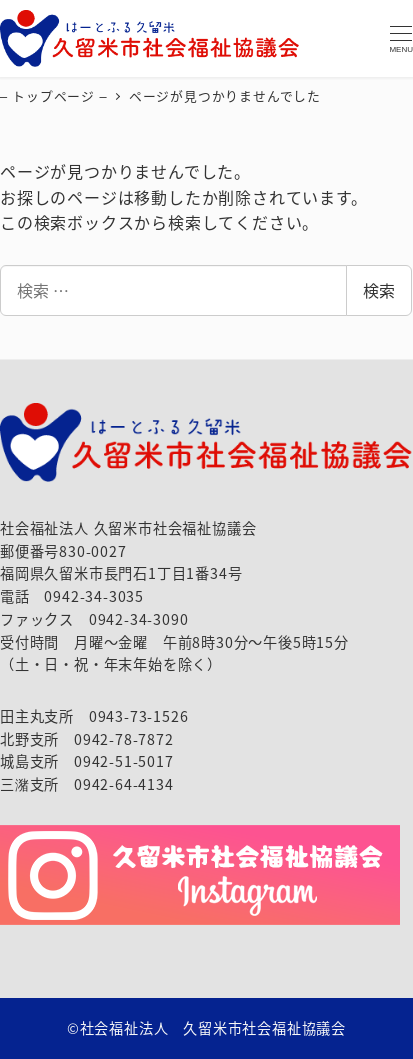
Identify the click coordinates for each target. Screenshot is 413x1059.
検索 (379, 290)
